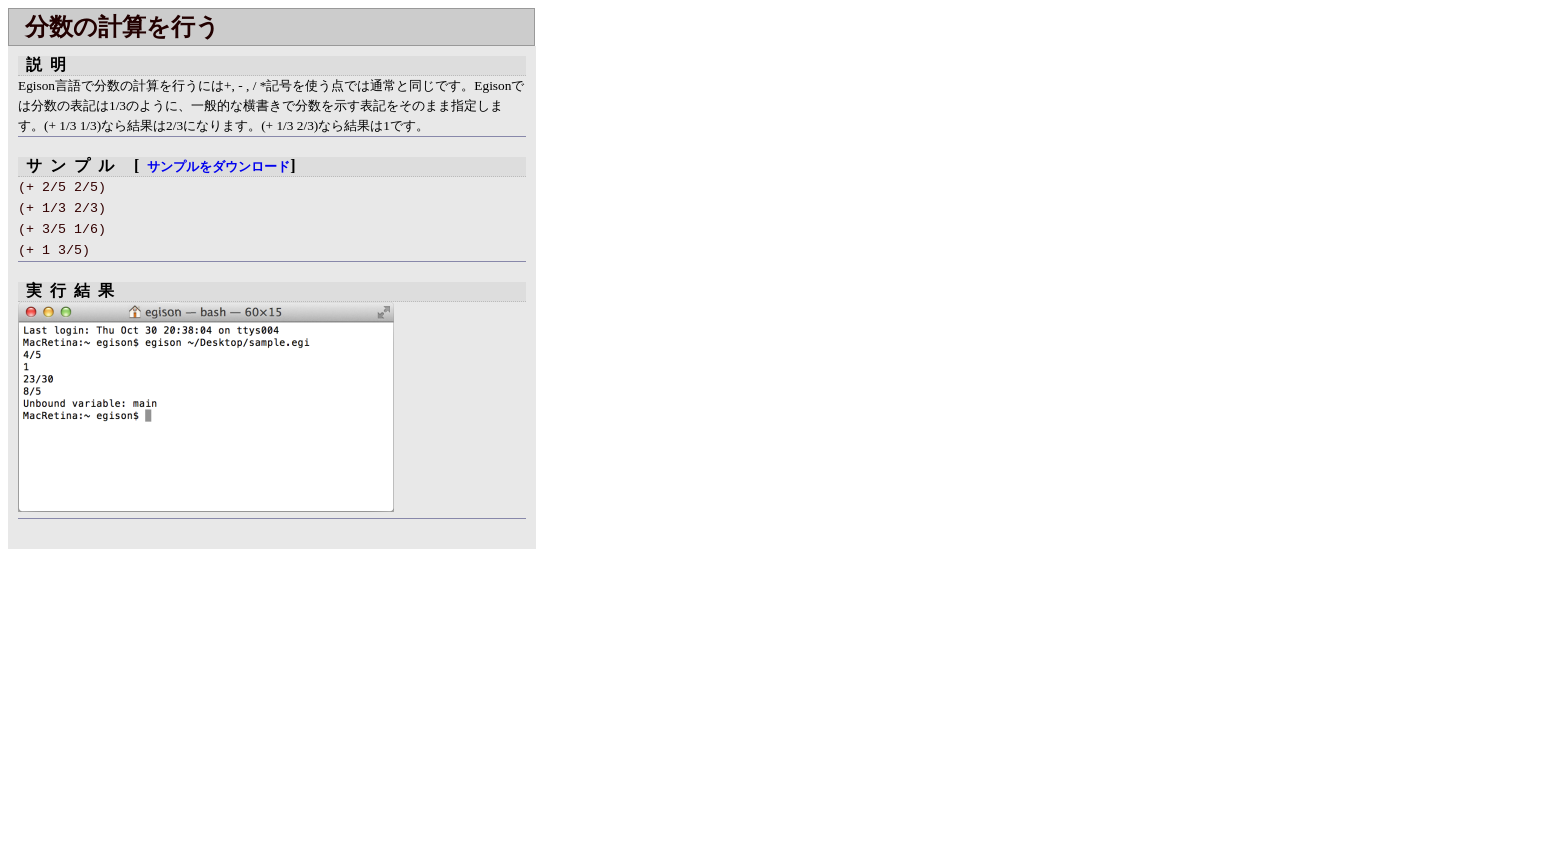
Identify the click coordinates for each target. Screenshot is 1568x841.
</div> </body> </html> (620, 304)
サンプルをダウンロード (218, 167)
